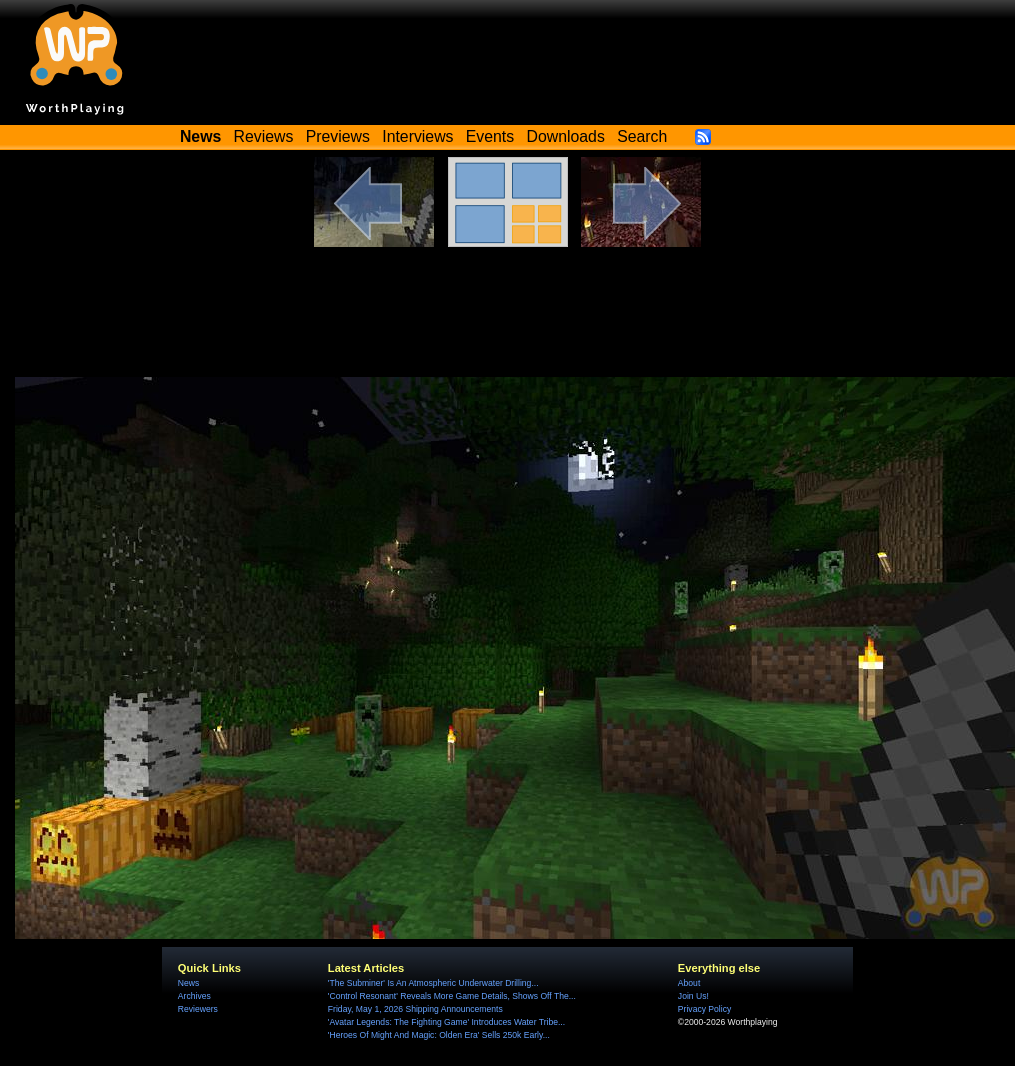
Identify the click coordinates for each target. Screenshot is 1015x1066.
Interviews (417, 136)
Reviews (264, 136)
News (188, 983)
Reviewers (198, 1009)
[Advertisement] (508, 322)
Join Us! (693, 996)
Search (642, 136)
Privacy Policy (704, 1009)
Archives (194, 996)
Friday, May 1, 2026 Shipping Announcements (415, 1009)
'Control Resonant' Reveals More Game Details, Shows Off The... (452, 996)
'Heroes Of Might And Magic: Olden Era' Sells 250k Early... (439, 1035)
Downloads (566, 136)
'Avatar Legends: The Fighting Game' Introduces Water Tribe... (446, 1022)
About (689, 983)
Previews (338, 136)
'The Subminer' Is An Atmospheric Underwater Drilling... (433, 983)
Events (490, 136)
